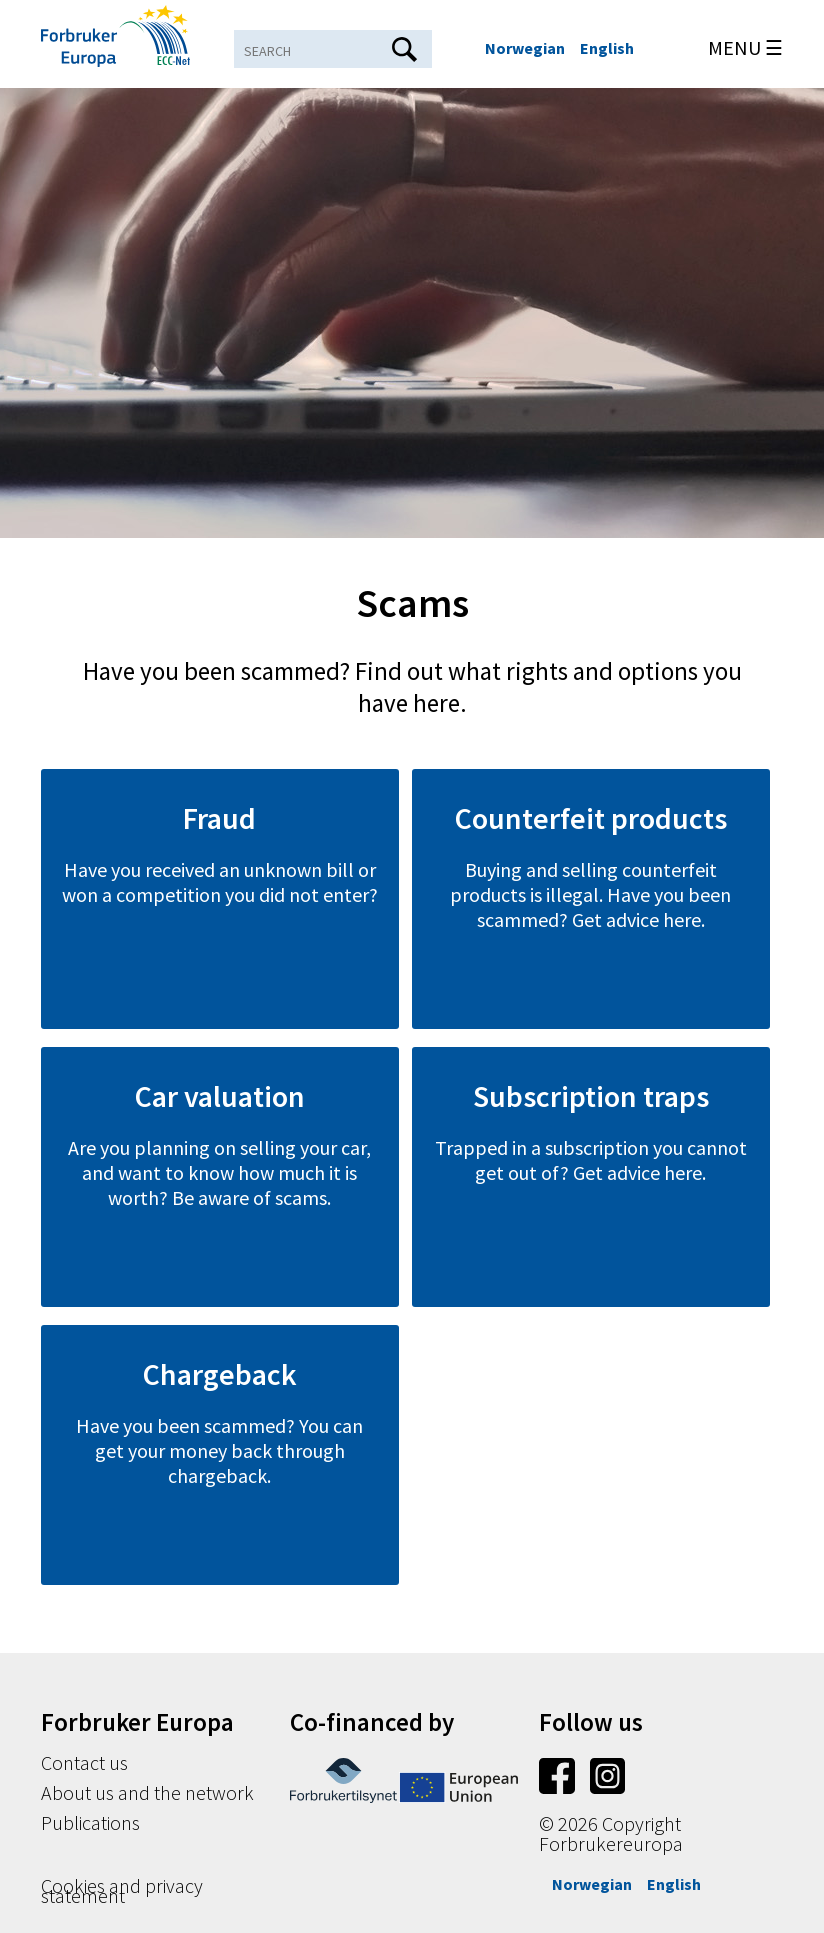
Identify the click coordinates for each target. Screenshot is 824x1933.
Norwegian (525, 48)
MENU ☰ (745, 47)
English (607, 48)
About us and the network (147, 1792)
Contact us (84, 1762)
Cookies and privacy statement (122, 1890)
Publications (90, 1822)
